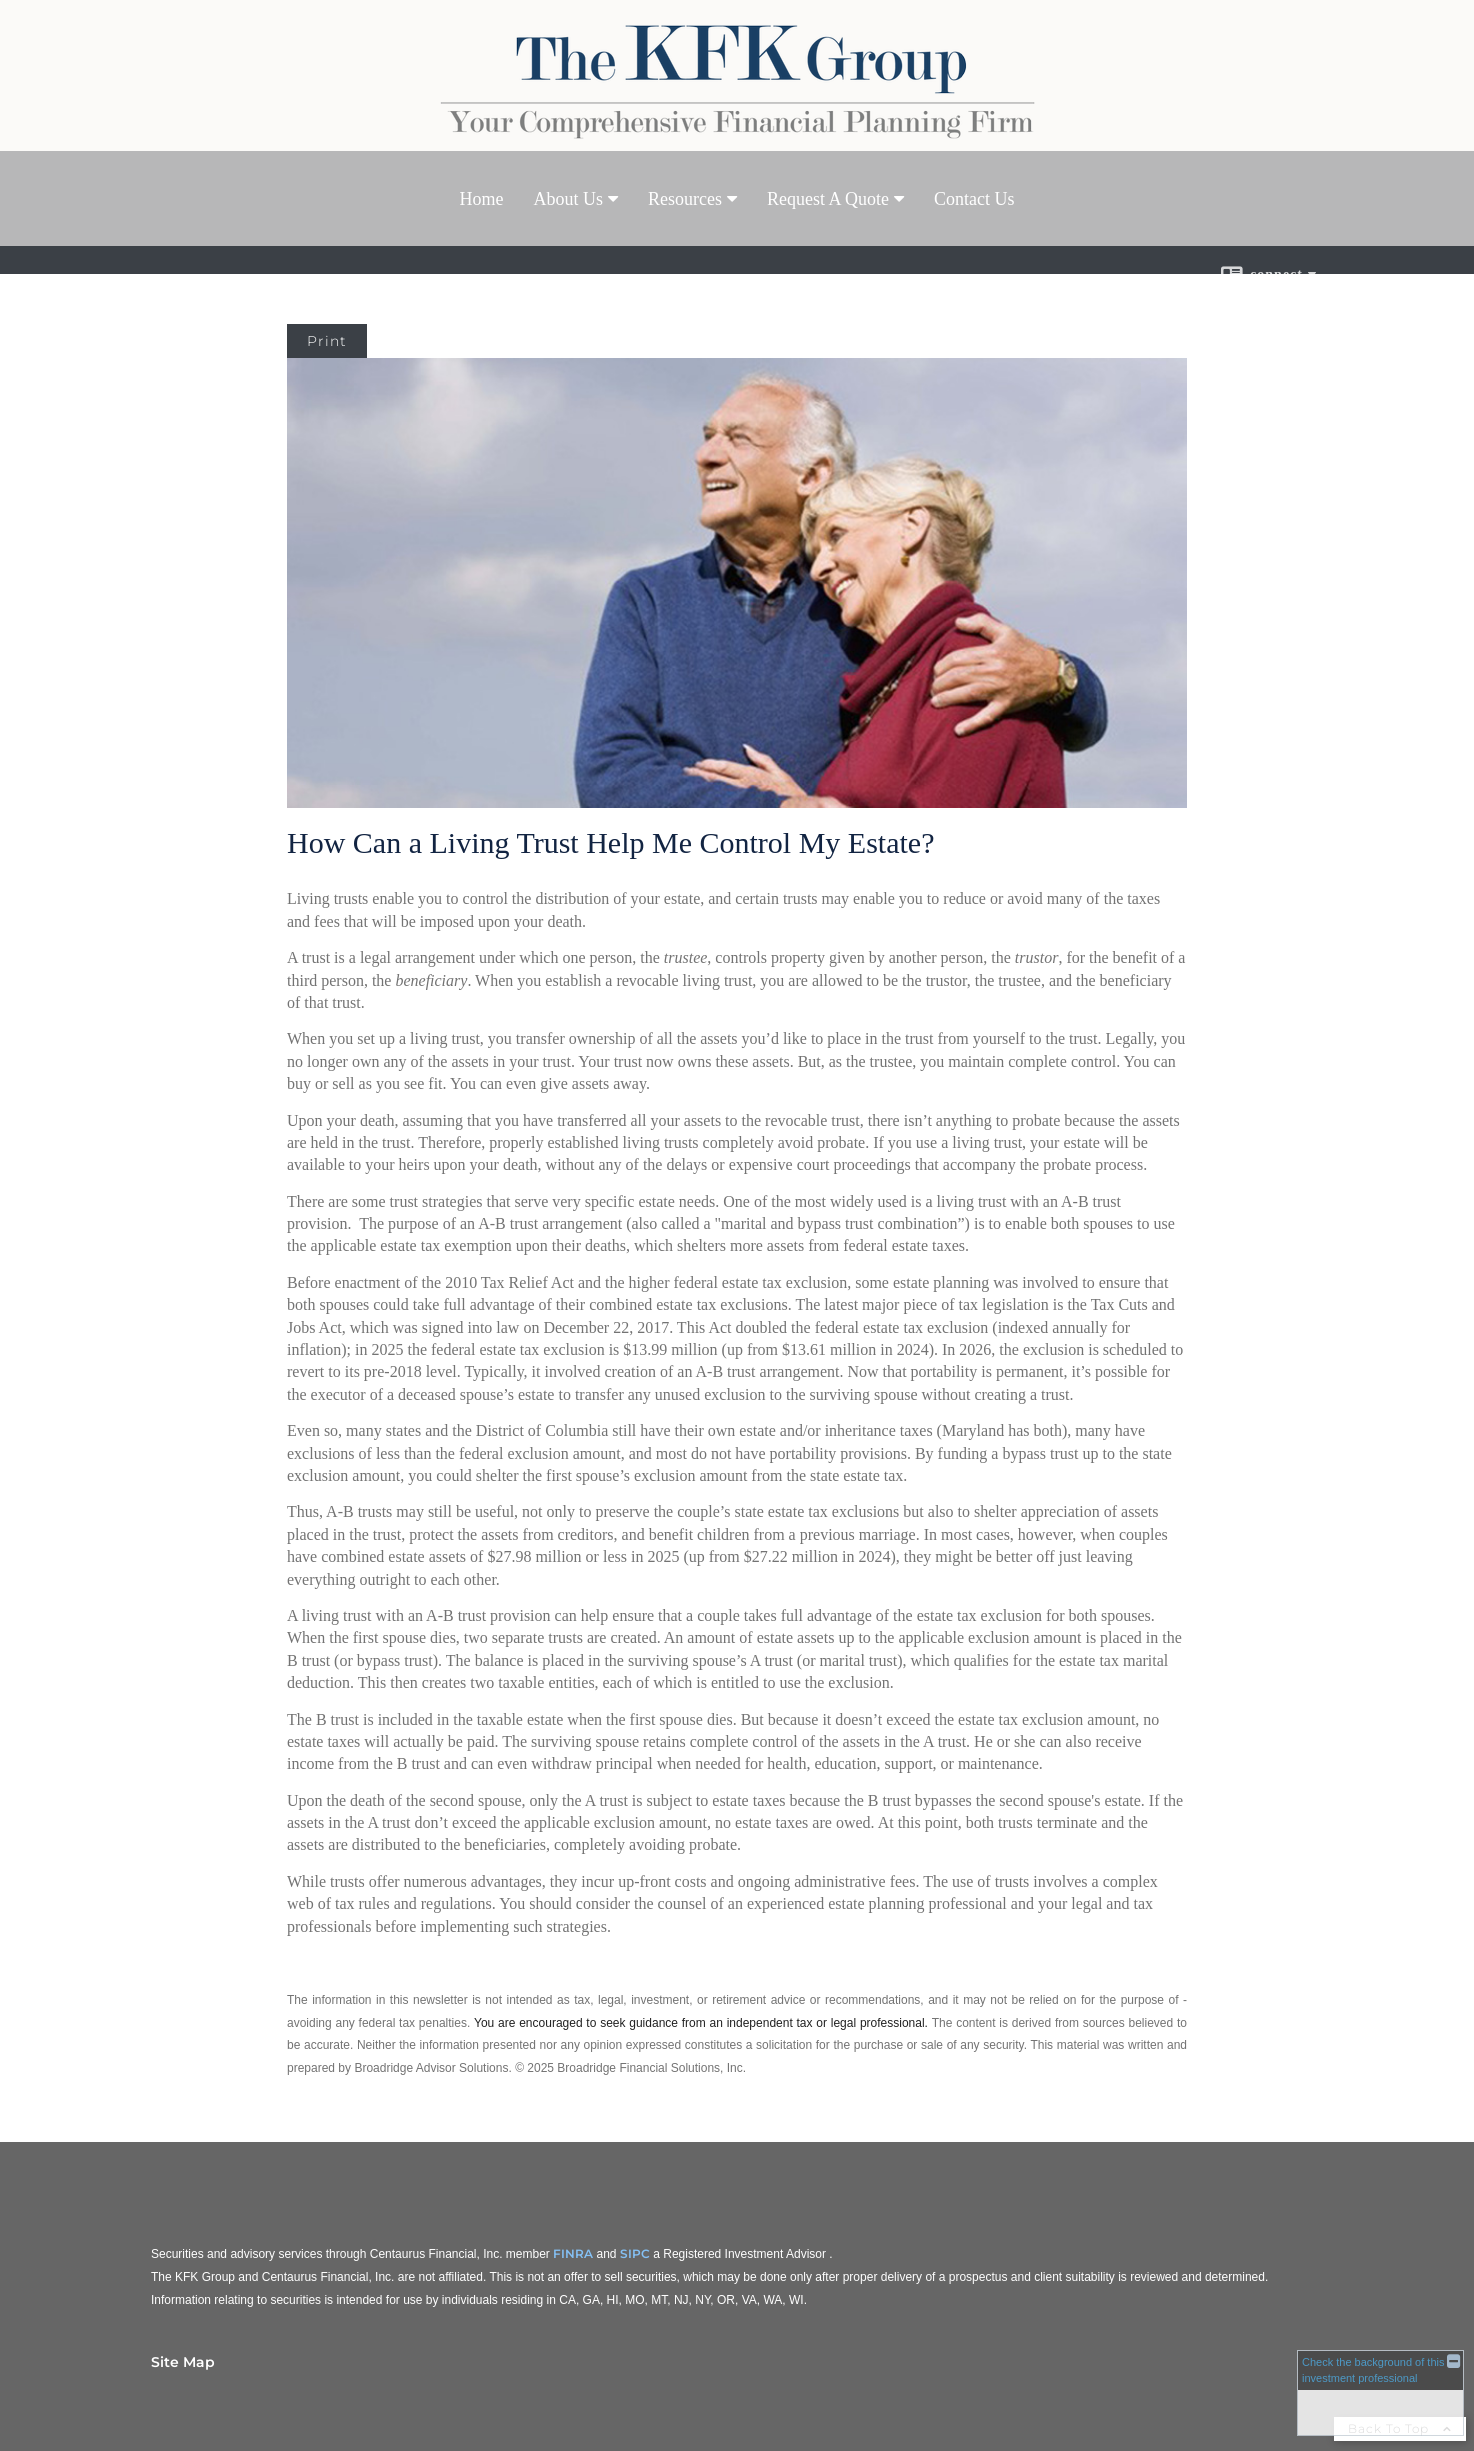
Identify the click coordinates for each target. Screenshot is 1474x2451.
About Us (569, 199)
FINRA (573, 2253)
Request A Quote (828, 199)
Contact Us (974, 199)
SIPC (635, 2253)
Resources (685, 199)
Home (482, 199)
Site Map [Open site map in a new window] (183, 2362)
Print (327, 341)
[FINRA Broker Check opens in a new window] (1380, 2391)
